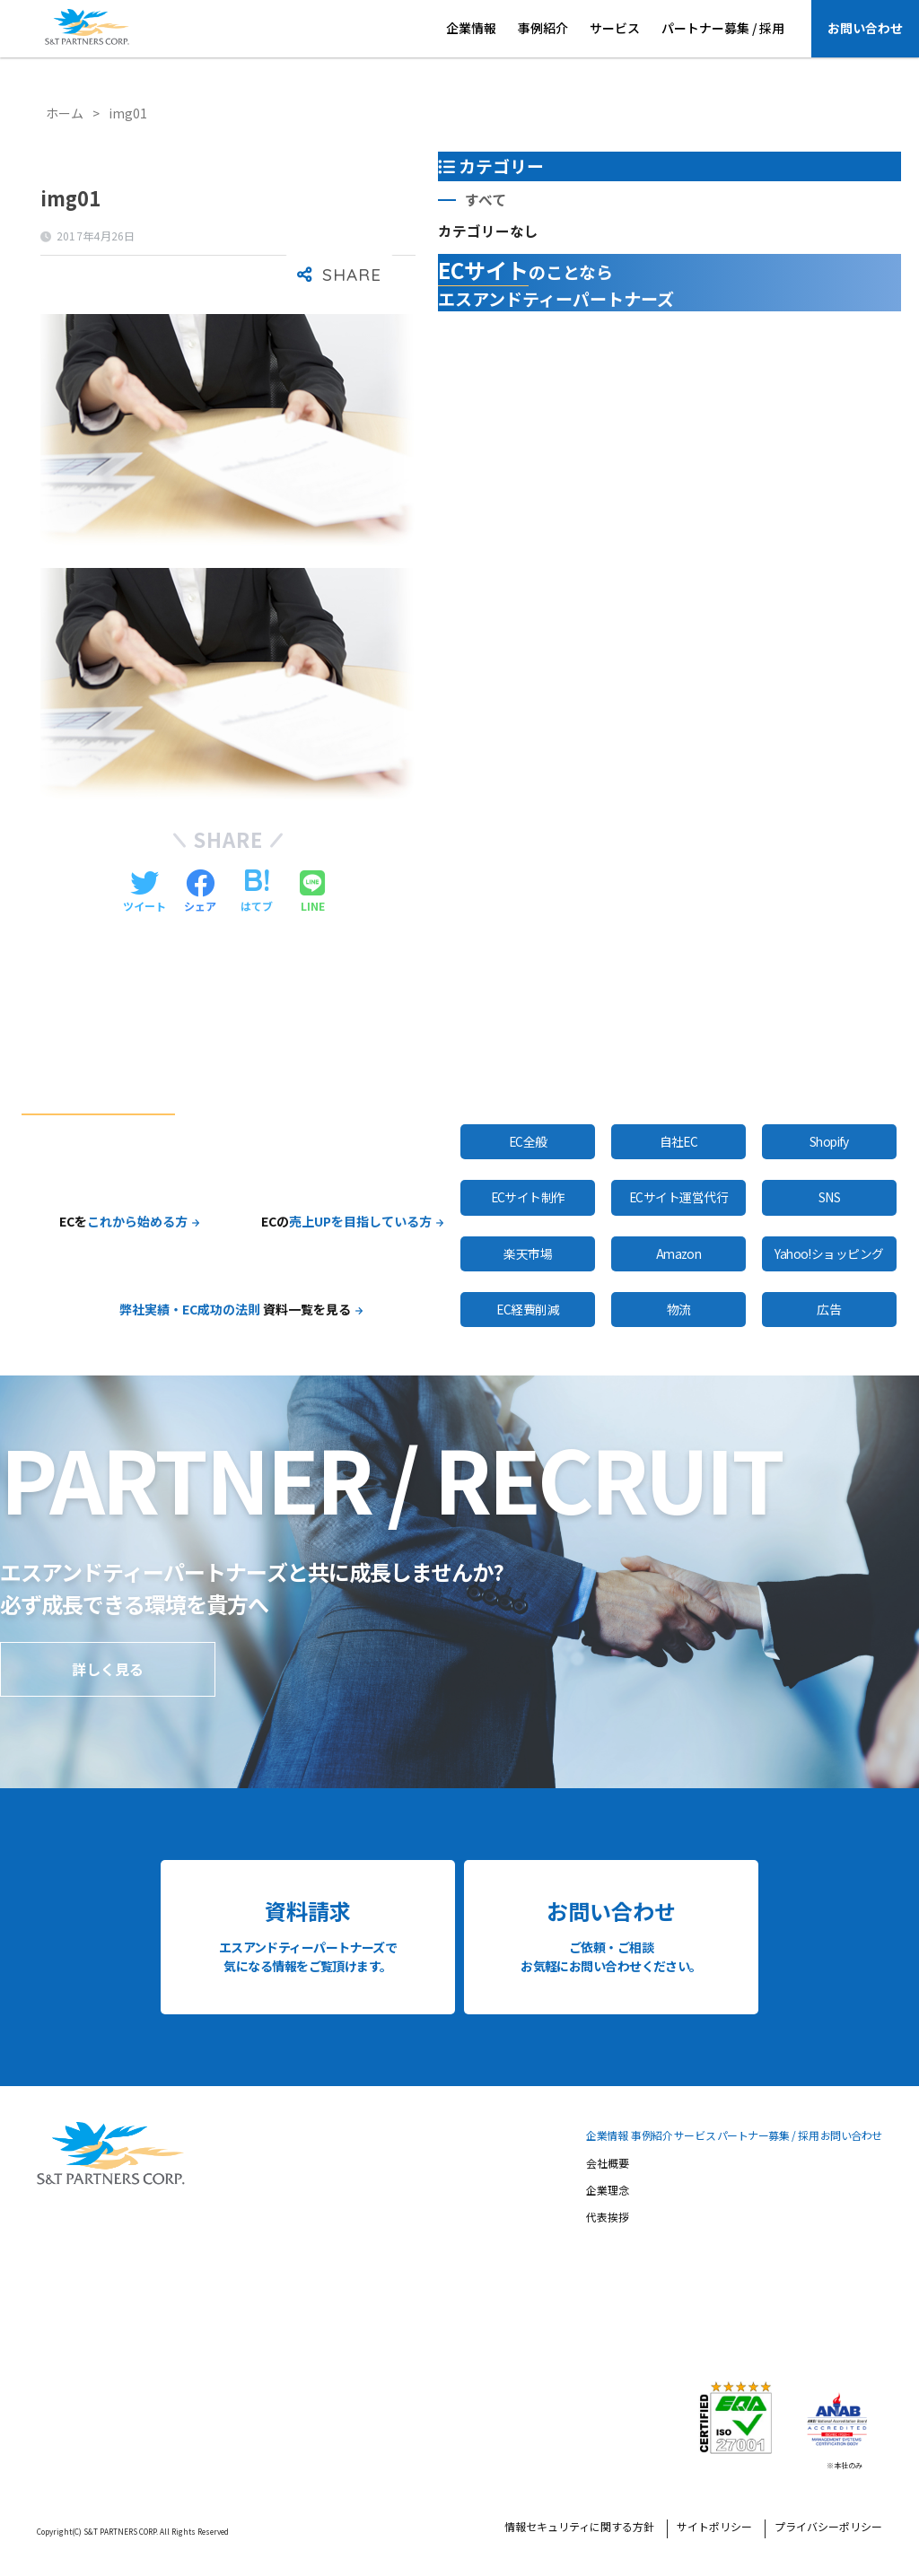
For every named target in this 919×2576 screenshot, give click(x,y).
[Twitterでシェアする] (144, 892)
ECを (123, 1221)
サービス (615, 28)
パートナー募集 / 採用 (722, 28)
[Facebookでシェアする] (200, 892)
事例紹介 (543, 28)
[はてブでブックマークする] (257, 892)
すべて (485, 199)
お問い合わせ (865, 28)
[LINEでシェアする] (312, 892)
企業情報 (471, 28)
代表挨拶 (607, 2218)
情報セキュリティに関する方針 (579, 2527)
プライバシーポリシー (828, 2527)
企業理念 (607, 2191)
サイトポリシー (714, 2527)
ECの (346, 1221)
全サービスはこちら (603, 1079)
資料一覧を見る (235, 1309)
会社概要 (607, 2164)
